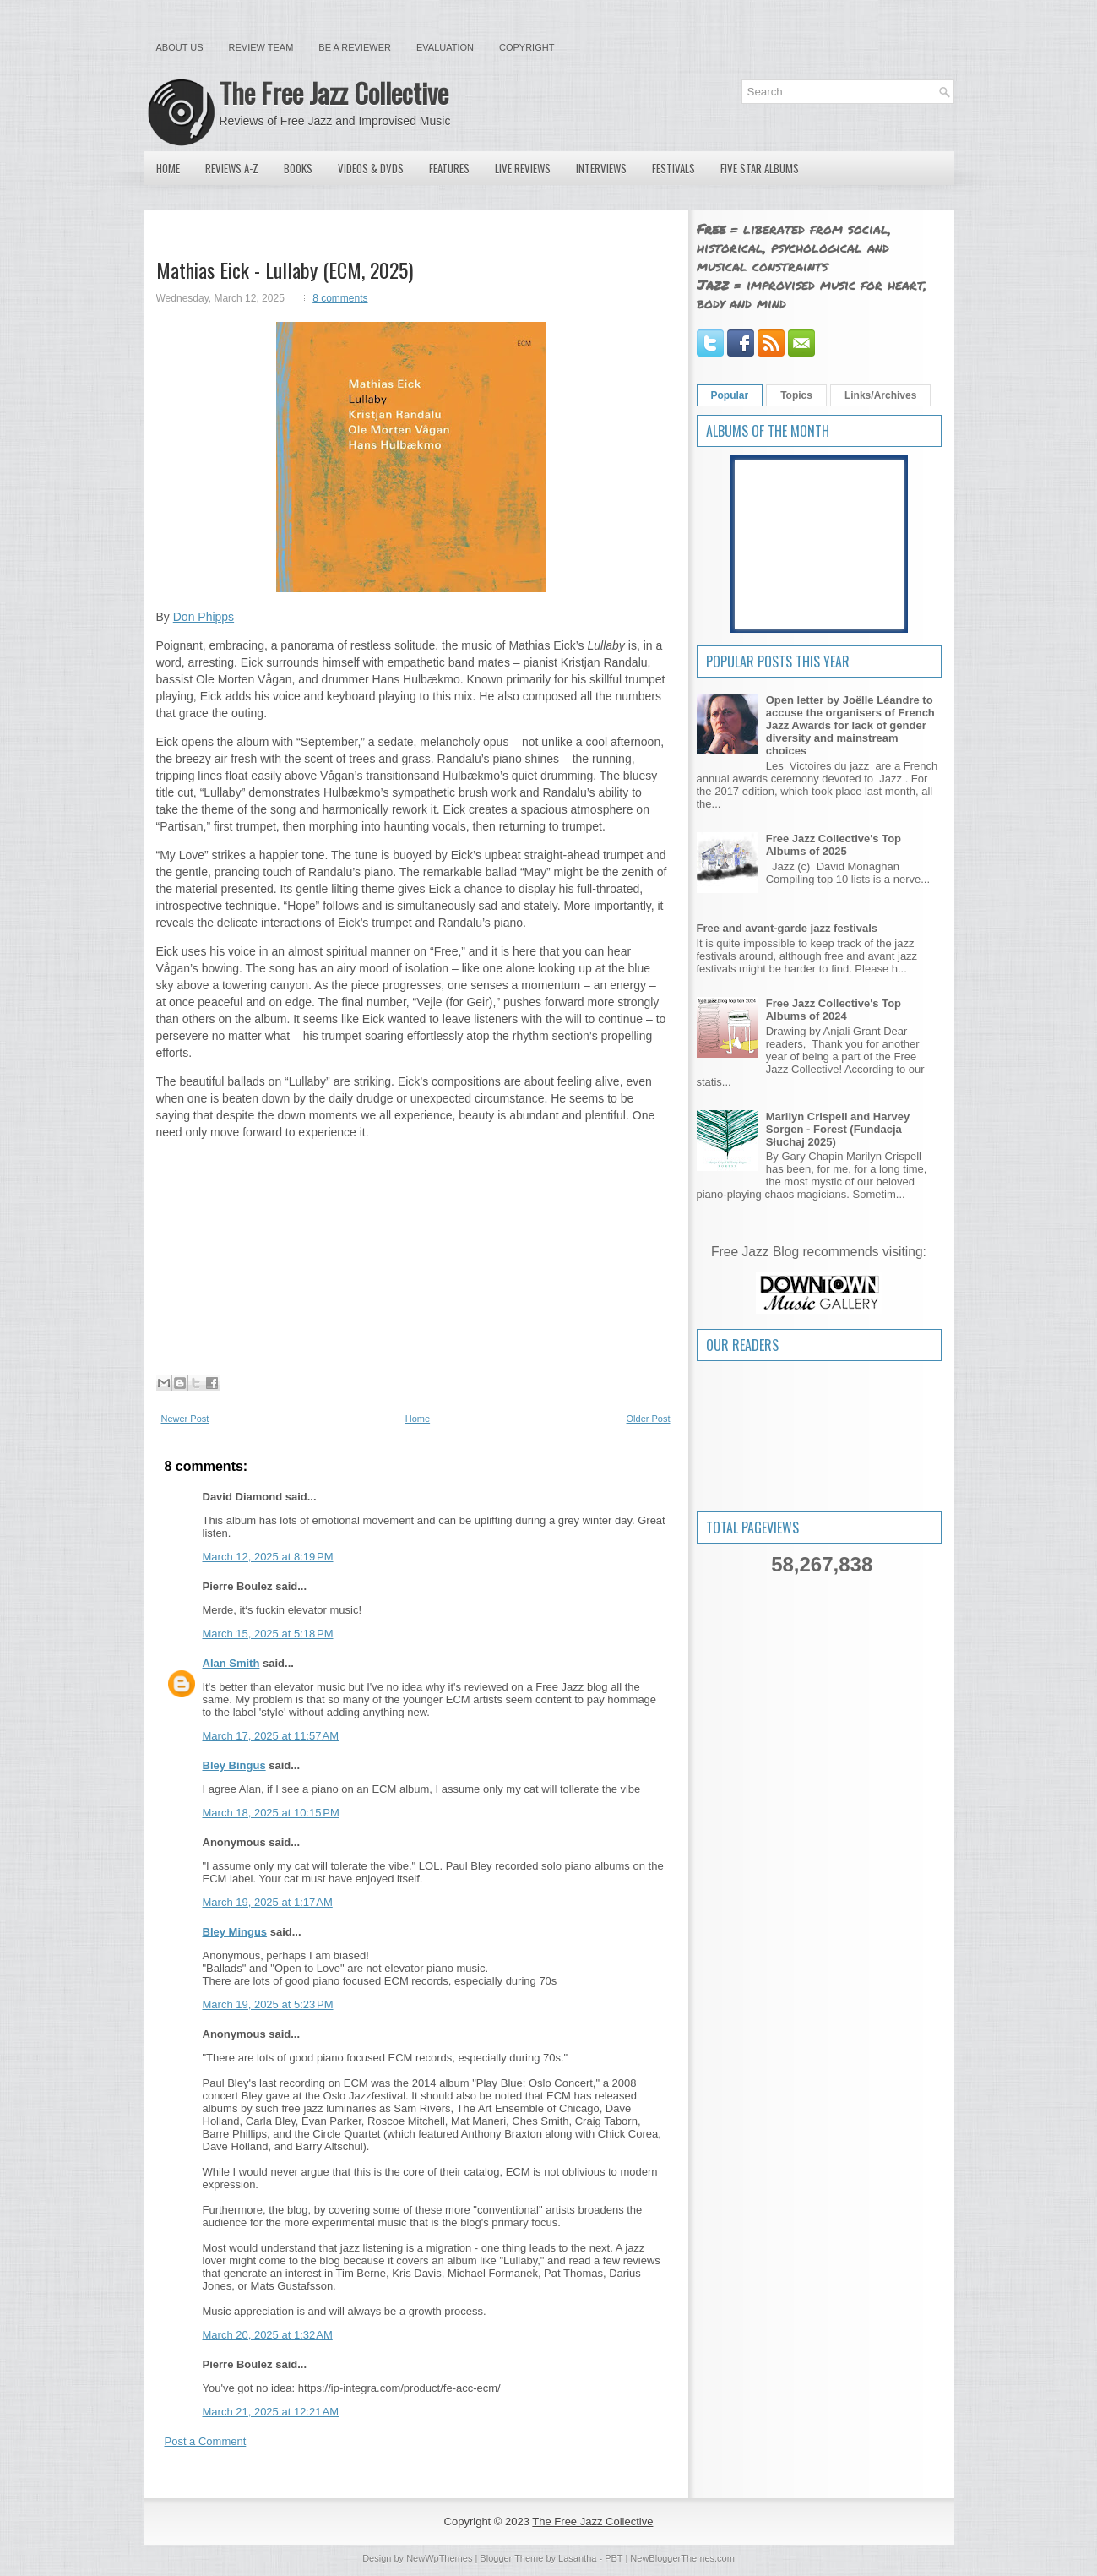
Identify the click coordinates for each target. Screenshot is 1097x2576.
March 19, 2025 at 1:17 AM (268, 1902)
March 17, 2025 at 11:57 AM (271, 1735)
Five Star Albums (759, 168)
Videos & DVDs (371, 168)
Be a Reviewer (354, 47)
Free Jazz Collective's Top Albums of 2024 (833, 1009)
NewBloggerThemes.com (682, 2558)
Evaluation (445, 47)
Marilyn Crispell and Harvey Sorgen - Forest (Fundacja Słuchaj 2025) (838, 1129)
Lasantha (577, 2558)
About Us (180, 47)
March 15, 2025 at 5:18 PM (268, 1633)
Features (449, 168)
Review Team (261, 47)
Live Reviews (523, 168)
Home (168, 168)
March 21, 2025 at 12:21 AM (271, 2411)
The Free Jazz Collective (334, 92)
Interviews (601, 168)
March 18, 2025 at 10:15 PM (271, 1812)
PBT (613, 2558)
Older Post (649, 1418)
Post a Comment (206, 2441)
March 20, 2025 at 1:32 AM (268, 2334)
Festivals (673, 168)
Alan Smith (231, 1663)
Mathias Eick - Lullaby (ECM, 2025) (284, 269)
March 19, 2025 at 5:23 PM (268, 2004)
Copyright (526, 47)
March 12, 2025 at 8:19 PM (268, 1556)
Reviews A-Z (231, 168)
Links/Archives (880, 395)
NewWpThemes (439, 2558)
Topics (796, 395)
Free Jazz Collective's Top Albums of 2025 (833, 845)
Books (298, 168)
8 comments (339, 298)
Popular (730, 395)
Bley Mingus (235, 1931)
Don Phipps (203, 617)
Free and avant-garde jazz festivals (787, 928)
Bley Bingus (234, 1765)
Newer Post (185, 1418)
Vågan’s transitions (370, 775)
